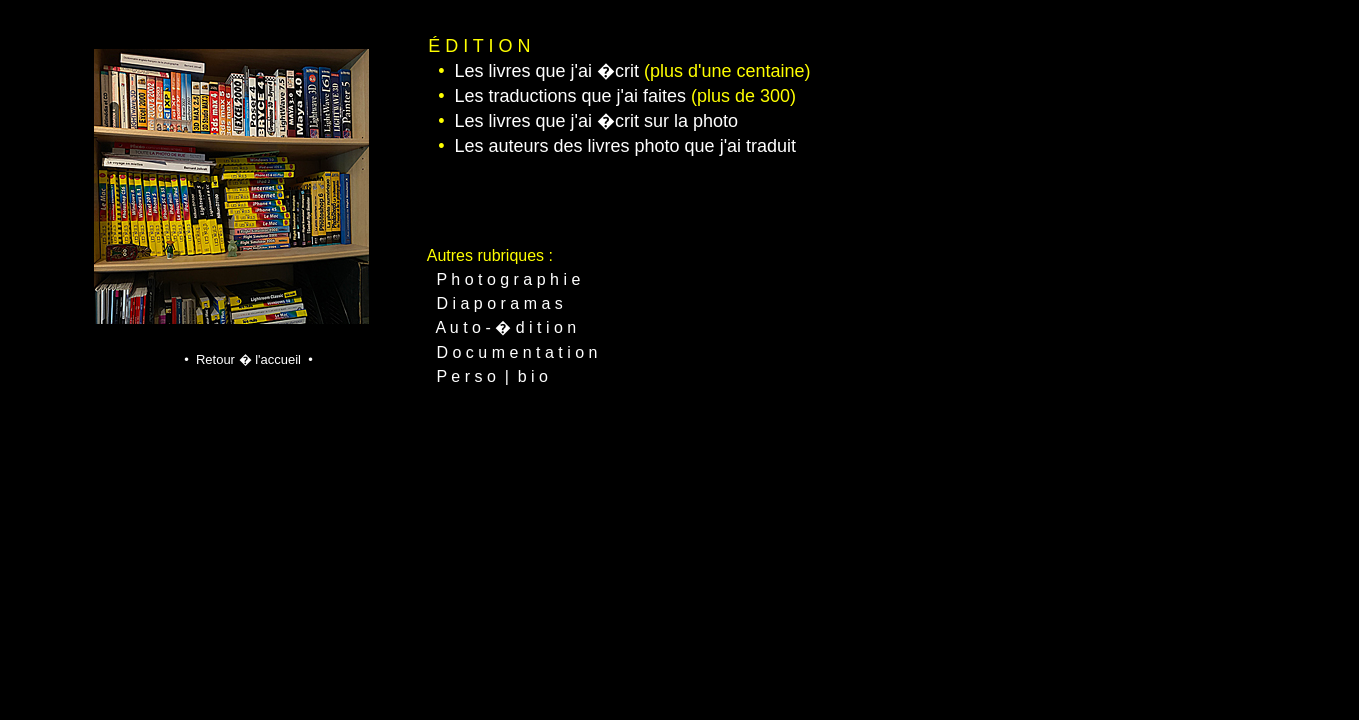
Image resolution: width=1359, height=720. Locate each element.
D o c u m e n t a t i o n (517, 352)
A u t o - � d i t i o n (506, 327)
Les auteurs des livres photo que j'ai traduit (625, 146)
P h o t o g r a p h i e (509, 279)
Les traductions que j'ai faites (570, 96)
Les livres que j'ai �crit (546, 71)
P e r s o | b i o (492, 376)
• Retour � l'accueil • (248, 359)
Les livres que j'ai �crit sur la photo (596, 121)
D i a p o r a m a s (500, 303)
